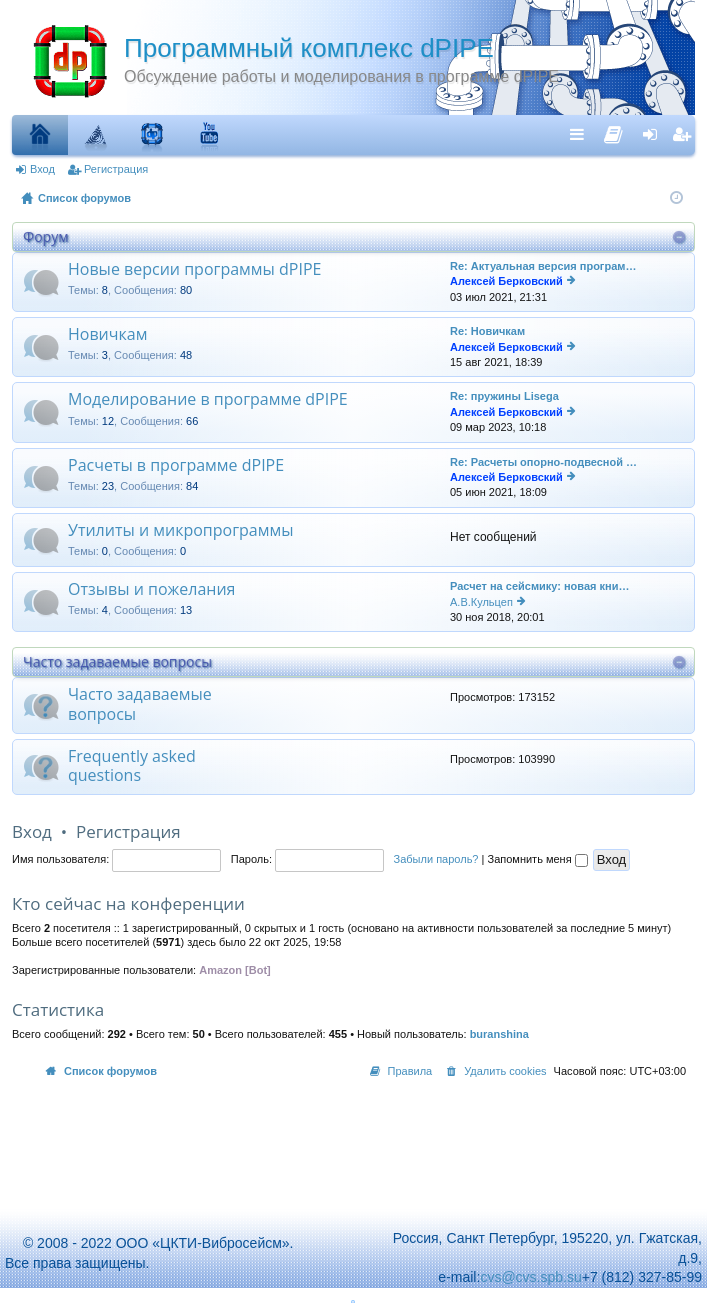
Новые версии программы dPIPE (194, 270)
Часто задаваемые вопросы (117, 661)
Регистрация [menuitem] (684, 134)
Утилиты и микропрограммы (180, 531)
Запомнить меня (537, 859)
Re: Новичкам (487, 331)
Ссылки (582, 134)
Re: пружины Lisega (504, 396)
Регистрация (116, 169)
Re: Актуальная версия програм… (543, 266)
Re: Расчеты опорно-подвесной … (543, 462)
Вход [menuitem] (654, 134)
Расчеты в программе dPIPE (176, 466)
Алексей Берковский (506, 281)
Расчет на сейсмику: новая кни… (539, 586)
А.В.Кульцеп (481, 602)
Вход (42, 169)
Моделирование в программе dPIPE (208, 400)
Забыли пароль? (436, 859)
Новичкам (107, 335)
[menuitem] (613, 130)
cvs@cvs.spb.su (530, 1277)
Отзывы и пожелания (151, 590)
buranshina (499, 1034)
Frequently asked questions (132, 766)
